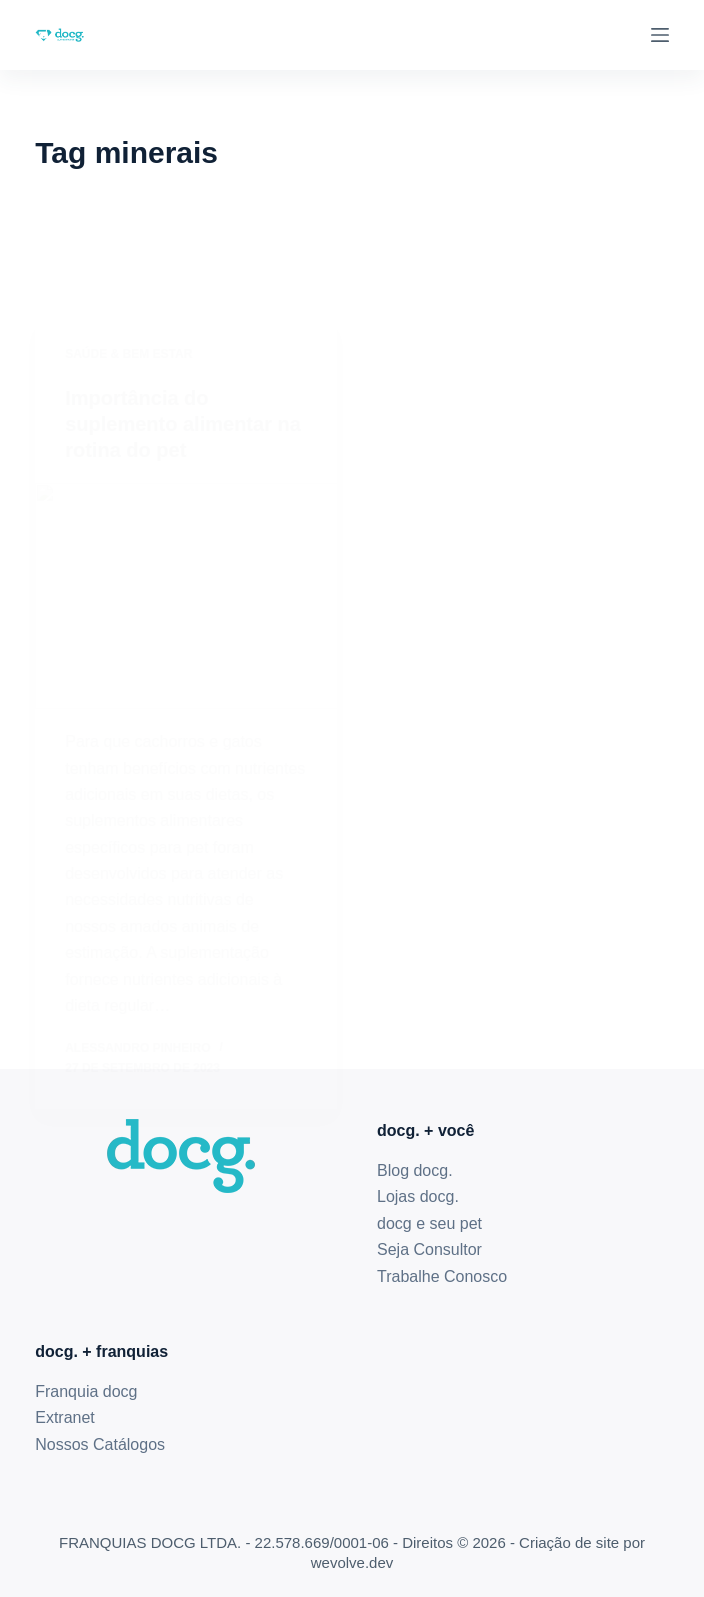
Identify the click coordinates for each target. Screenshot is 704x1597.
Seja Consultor (429, 1249)
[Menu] (660, 35)
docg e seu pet (429, 1223)
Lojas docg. (418, 1196)
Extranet (65, 1417)
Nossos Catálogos (100, 1444)
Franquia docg (86, 1391)
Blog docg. (415, 1170)
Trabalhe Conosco (442, 1276)
